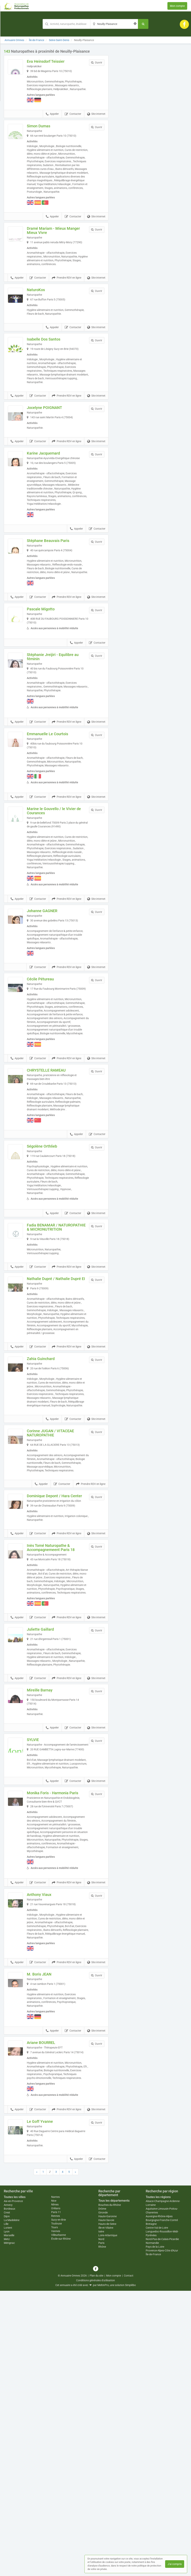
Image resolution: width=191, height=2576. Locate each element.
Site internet (96, 118)
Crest (7, 2497)
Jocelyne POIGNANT (57, 457)
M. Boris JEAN (52, 2240)
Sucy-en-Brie (58, 2504)
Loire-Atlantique (107, 2520)
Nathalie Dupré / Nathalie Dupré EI (61, 1435)
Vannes (55, 2516)
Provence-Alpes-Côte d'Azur (162, 2535)
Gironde (103, 2497)
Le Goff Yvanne (53, 2406)
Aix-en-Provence (13, 2486)
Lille (6, 2509)
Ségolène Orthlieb (55, 1289)
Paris (101, 2528)
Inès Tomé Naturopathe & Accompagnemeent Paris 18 (64, 1752)
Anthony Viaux (52, 2149)
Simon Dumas (52, 130)
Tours (54, 2512)
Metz (7, 2524)
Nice (53, 2485)
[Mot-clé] (66, 24)
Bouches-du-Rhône (109, 2490)
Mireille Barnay (53, 1910)
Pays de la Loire (155, 2531)
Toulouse (56, 2508)
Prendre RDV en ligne (66, 312)
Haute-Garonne (107, 2501)
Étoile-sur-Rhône (61, 2523)
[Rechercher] (143, 24)
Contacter (73, 118)
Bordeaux (9, 2493)
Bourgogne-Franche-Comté (162, 2505)
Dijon (7, 2501)
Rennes (55, 2501)
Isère (101, 2516)
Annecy (8, 2490)
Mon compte (177, 5)
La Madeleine (11, 2505)
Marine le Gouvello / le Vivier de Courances (59, 904)
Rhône (102, 2531)
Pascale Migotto (54, 683)
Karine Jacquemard (56, 505)
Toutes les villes (14, 2482)
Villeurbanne (58, 2520)
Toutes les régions (158, 2482)
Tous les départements (114, 2486)
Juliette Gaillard (53, 1845)
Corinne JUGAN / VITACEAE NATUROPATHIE (63, 1618)
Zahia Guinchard (54, 1533)
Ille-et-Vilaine (105, 2512)
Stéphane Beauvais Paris (61, 607)
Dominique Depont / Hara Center (61, 1695)
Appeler (52, 118)
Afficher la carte (150, 103)
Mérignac (9, 2528)
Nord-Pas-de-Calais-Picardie (162, 2524)
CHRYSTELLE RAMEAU (59, 1205)
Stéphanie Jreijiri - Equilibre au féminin (63, 735)
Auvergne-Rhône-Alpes (159, 2501)
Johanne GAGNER (55, 1019)
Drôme (102, 2493)
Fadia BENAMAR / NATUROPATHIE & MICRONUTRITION (56, 1380)
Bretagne (151, 2509)
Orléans (55, 2493)
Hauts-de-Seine (107, 2509)
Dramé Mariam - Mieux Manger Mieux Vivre (59, 257)
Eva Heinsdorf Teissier (59, 61)
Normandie (152, 2528)
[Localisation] (114, 24)
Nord (101, 2524)
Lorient (8, 2512)
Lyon (7, 2516)
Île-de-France (153, 2539)
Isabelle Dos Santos (57, 377)
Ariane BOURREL (54, 2312)
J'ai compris (175, 2564)
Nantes (55, 2482)
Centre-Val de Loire (157, 2512)
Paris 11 (56, 2497)
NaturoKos (49, 324)
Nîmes (55, 2489)
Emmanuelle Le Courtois (60, 820)
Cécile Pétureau (53, 1095)
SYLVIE (46, 1960)
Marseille (9, 2520)
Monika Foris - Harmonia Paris (61, 2026)
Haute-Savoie (106, 2505)
